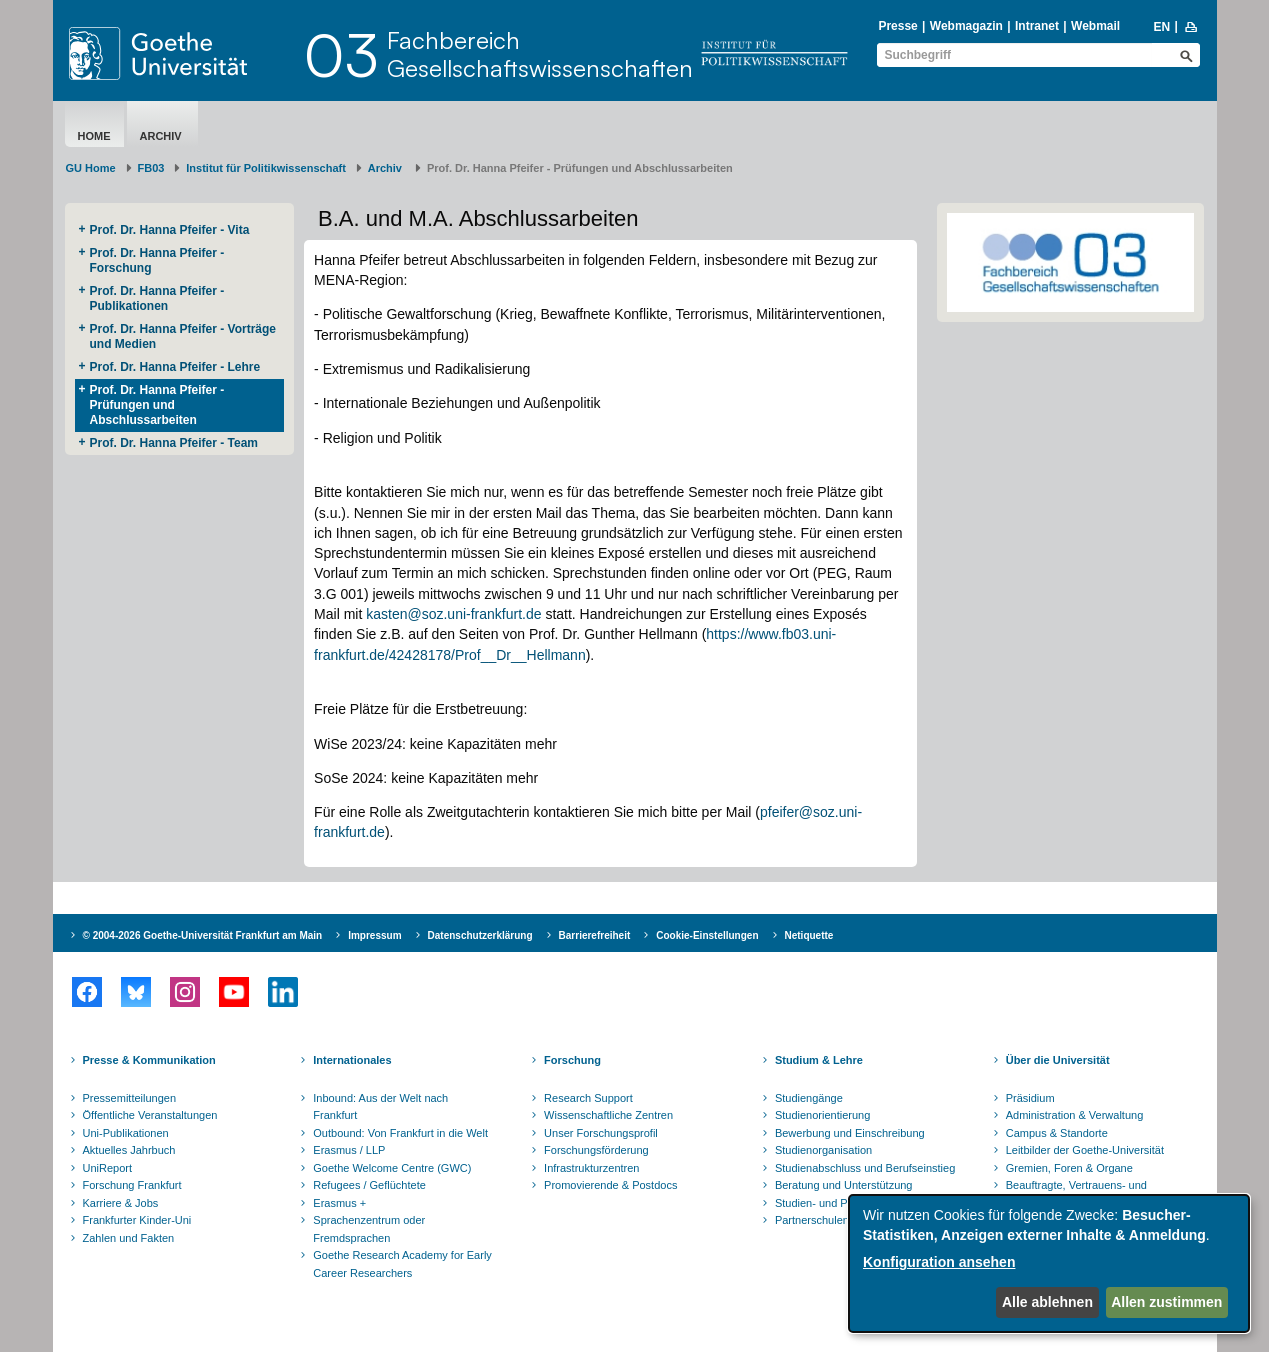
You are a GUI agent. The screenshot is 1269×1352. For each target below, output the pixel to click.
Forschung (572, 1060)
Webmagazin (966, 26)
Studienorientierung (822, 1115)
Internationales (352, 1060)
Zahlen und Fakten (129, 1238)
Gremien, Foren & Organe (1069, 1168)
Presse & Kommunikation (149, 1060)
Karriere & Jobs (121, 1203)
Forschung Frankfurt (132, 1185)
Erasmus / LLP (349, 1150)
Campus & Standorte (1057, 1133)
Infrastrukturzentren (591, 1168)
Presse (897, 26)
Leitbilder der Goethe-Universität (1085, 1150)
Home (94, 136)
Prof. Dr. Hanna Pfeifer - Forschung (157, 260)
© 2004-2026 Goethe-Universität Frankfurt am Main (203, 935)
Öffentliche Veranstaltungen (150, 1115)
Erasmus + (339, 1203)
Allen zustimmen (1166, 1302)
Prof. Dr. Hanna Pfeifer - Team (174, 443)
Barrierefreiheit (595, 935)
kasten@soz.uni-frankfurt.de (453, 614)
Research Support (588, 1098)
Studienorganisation (823, 1150)
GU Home (91, 168)
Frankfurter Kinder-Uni (137, 1220)
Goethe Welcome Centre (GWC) (392, 1168)
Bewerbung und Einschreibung (850, 1133)
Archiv (162, 136)
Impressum (374, 935)
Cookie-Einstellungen (707, 935)
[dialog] (1049, 1263)
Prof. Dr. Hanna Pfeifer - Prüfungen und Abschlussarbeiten (157, 405)
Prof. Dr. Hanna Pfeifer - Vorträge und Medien (183, 336)
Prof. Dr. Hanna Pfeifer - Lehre (177, 367)
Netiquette (809, 935)
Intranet (1037, 26)
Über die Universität (1058, 1060)
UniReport (108, 1168)
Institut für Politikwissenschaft (266, 168)
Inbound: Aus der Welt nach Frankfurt (380, 1107)
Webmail (1095, 26)
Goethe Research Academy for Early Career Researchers (402, 1264)
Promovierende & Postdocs (610, 1185)
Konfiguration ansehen (939, 1262)
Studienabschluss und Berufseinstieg (865, 1168)
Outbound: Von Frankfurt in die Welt (400, 1133)
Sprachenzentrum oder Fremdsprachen (369, 1229)
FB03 (151, 168)
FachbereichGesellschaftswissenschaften (540, 54)
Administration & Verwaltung (1075, 1115)
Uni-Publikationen (126, 1133)
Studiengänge (809, 1098)
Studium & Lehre (819, 1060)
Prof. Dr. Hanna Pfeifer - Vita (170, 230)
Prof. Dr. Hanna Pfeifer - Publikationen (157, 298)
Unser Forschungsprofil (601, 1133)
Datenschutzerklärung (480, 935)
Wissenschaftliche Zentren (608, 1115)
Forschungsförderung (596, 1150)
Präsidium (1030, 1098)
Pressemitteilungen (130, 1098)
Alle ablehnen (1047, 1302)
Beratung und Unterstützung (844, 1185)
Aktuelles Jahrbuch (129, 1150)
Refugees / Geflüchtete (369, 1185)
